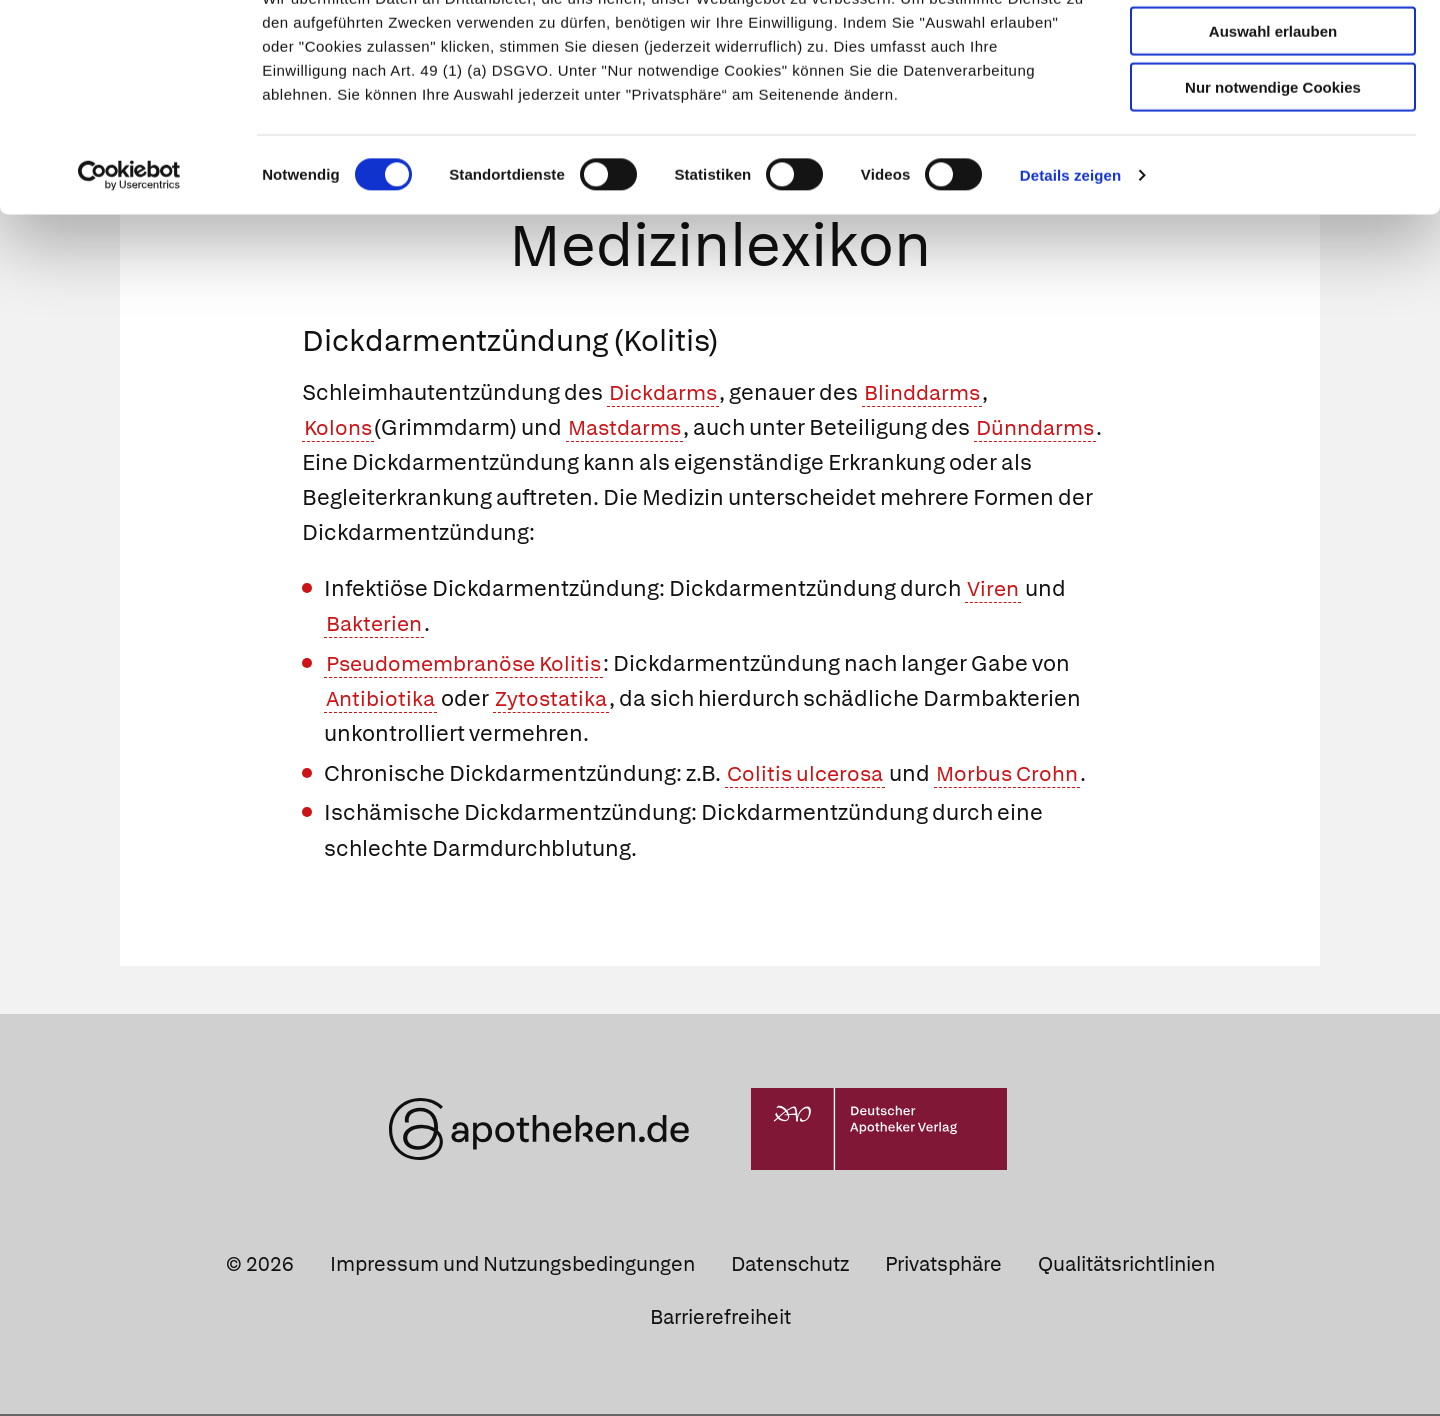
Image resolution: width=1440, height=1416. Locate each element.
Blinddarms (931, 394)
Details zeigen (1070, 249)
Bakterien (376, 625)
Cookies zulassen (1273, 48)
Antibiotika (382, 700)
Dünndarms (1049, 429)
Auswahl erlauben (1273, 105)
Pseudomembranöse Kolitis (470, 665)
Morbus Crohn (1015, 775)
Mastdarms (631, 429)
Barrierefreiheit (720, 1319)
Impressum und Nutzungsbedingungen (512, 1266)
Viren (994, 590)
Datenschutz (790, 1266)
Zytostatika (557, 700)
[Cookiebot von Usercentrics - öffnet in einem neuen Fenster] (129, 250)
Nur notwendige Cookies (1273, 161)
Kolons (339, 429)
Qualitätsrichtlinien (1126, 1266)
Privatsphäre (943, 1266)
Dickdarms (666, 394)
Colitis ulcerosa (808, 775)
